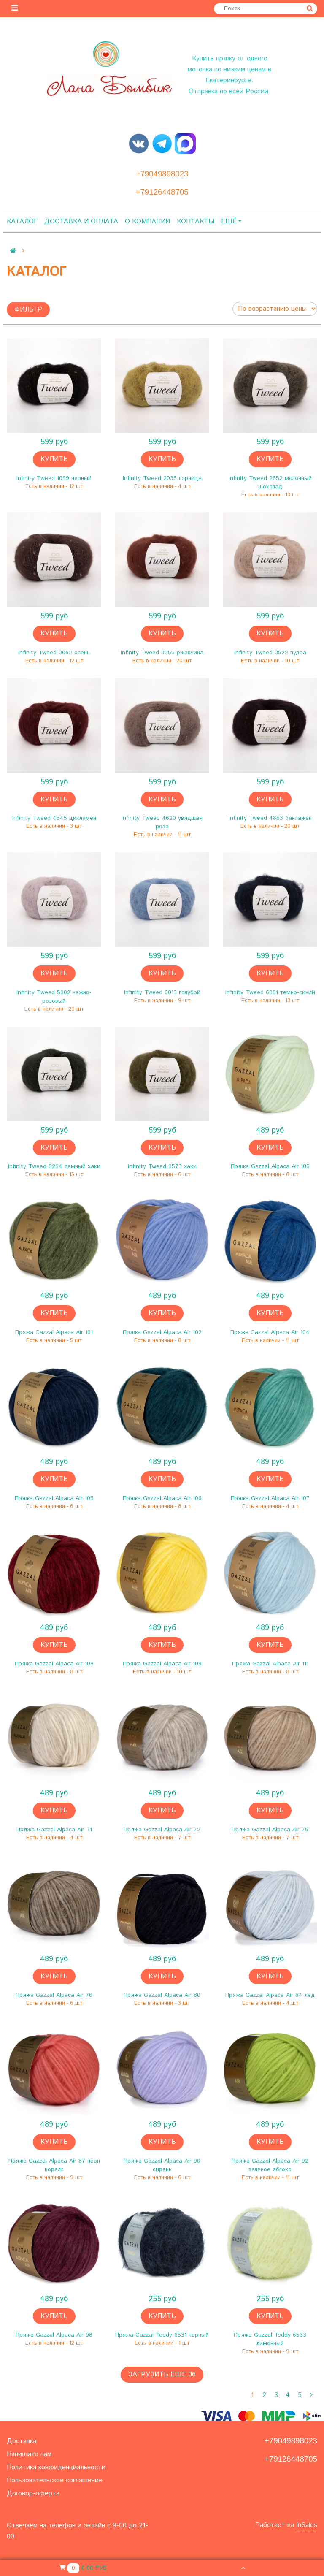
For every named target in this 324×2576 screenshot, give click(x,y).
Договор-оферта (33, 2493)
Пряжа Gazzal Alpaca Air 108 (54, 1663)
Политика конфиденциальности (56, 2467)
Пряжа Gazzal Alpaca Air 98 (54, 2335)
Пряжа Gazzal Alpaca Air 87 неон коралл (54, 2165)
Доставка (21, 2441)
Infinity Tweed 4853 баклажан (270, 818)
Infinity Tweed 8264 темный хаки (54, 1166)
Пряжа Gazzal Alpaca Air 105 (54, 1498)
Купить (54, 459)
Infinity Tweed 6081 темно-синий (270, 992)
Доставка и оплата (81, 221)
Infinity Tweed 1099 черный (54, 478)
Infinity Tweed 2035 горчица (162, 478)
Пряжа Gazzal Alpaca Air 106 (162, 1498)
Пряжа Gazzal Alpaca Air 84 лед (270, 1995)
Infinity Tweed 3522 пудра (270, 652)
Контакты (195, 221)
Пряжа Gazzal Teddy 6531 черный (162, 2335)
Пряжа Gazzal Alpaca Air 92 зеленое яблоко (270, 2165)
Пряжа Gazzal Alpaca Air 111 (270, 1663)
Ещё (231, 221)
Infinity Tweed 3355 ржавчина (162, 652)
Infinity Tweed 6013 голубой (162, 992)
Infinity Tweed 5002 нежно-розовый (54, 996)
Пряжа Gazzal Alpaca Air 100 (270, 1166)
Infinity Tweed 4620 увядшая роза (162, 822)
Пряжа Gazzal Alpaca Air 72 (162, 1829)
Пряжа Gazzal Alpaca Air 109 (162, 1663)
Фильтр (28, 310)
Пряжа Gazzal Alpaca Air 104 (270, 1332)
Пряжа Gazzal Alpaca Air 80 (162, 1995)
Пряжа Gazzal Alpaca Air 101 (54, 1332)
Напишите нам (29, 2454)
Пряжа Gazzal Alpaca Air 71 (54, 1829)
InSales (306, 2525)
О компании (147, 221)
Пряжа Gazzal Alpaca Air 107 (270, 1498)
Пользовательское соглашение (55, 2480)
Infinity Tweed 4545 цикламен (54, 818)
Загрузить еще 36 (162, 2374)
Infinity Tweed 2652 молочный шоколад (270, 482)
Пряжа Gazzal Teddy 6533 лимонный (270, 2339)
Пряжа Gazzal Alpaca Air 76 (54, 1995)
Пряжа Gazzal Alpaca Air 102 (162, 1332)
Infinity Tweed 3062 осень (54, 652)
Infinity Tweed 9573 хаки (162, 1166)
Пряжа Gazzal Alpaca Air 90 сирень (162, 2165)
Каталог (22, 221)
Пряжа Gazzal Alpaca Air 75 (270, 1829)
